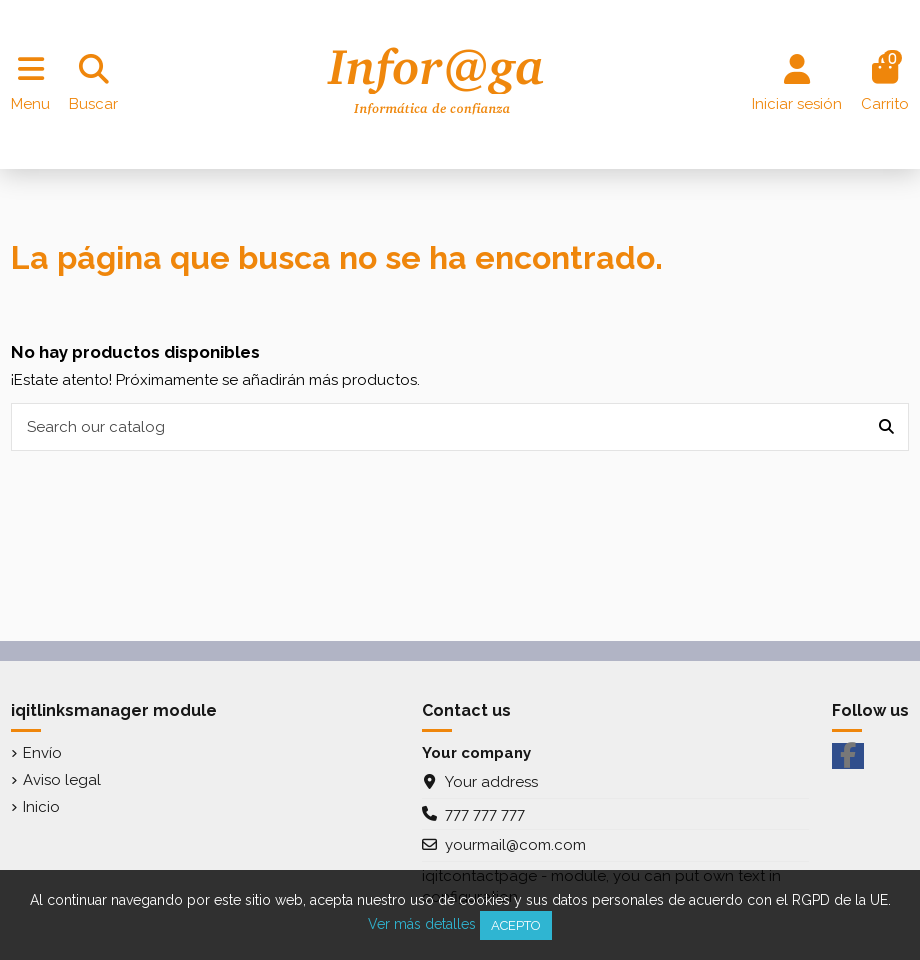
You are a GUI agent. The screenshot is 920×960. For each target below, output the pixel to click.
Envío (42, 753)
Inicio (41, 807)
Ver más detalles (422, 924)
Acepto (516, 925)
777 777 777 (485, 814)
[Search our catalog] (886, 427)
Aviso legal (62, 780)
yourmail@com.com (515, 845)
